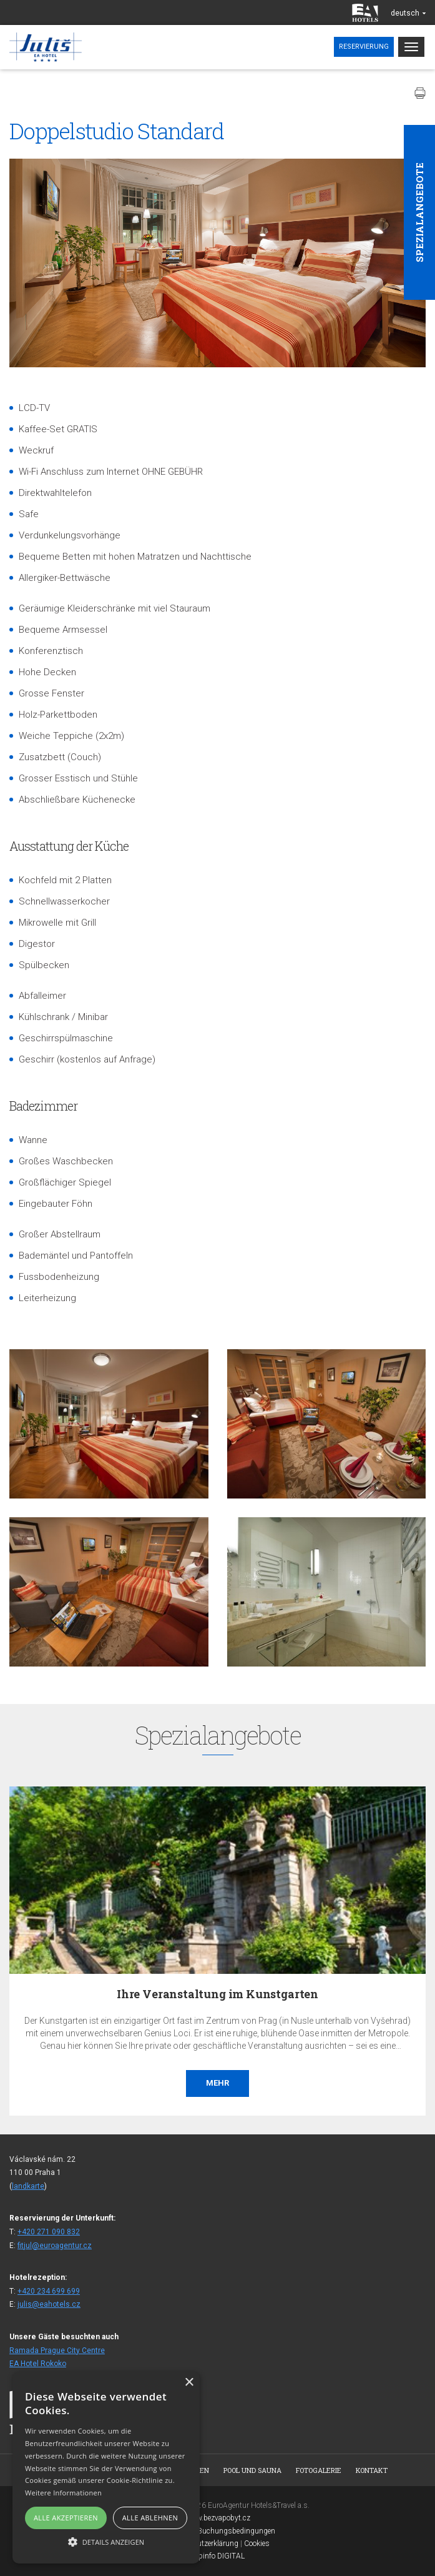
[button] (106, 2541)
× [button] (188, 2382)
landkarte (28, 2186)
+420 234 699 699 (48, 2291)
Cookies (257, 2543)
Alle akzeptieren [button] (66, 2517)
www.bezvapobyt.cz (217, 2518)
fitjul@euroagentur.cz (54, 2245)
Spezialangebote (419, 212)
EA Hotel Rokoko (37, 2363)
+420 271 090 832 (48, 2231)
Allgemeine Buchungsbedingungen (217, 2531)
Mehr (217, 2083)
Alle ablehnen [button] (150, 2517)
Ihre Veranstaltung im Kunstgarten (217, 1993)
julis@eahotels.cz (49, 2304)
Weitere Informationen (63, 2492)
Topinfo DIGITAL (218, 2556)
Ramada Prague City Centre (57, 2350)
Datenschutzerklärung (202, 2543)
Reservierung (364, 46)
